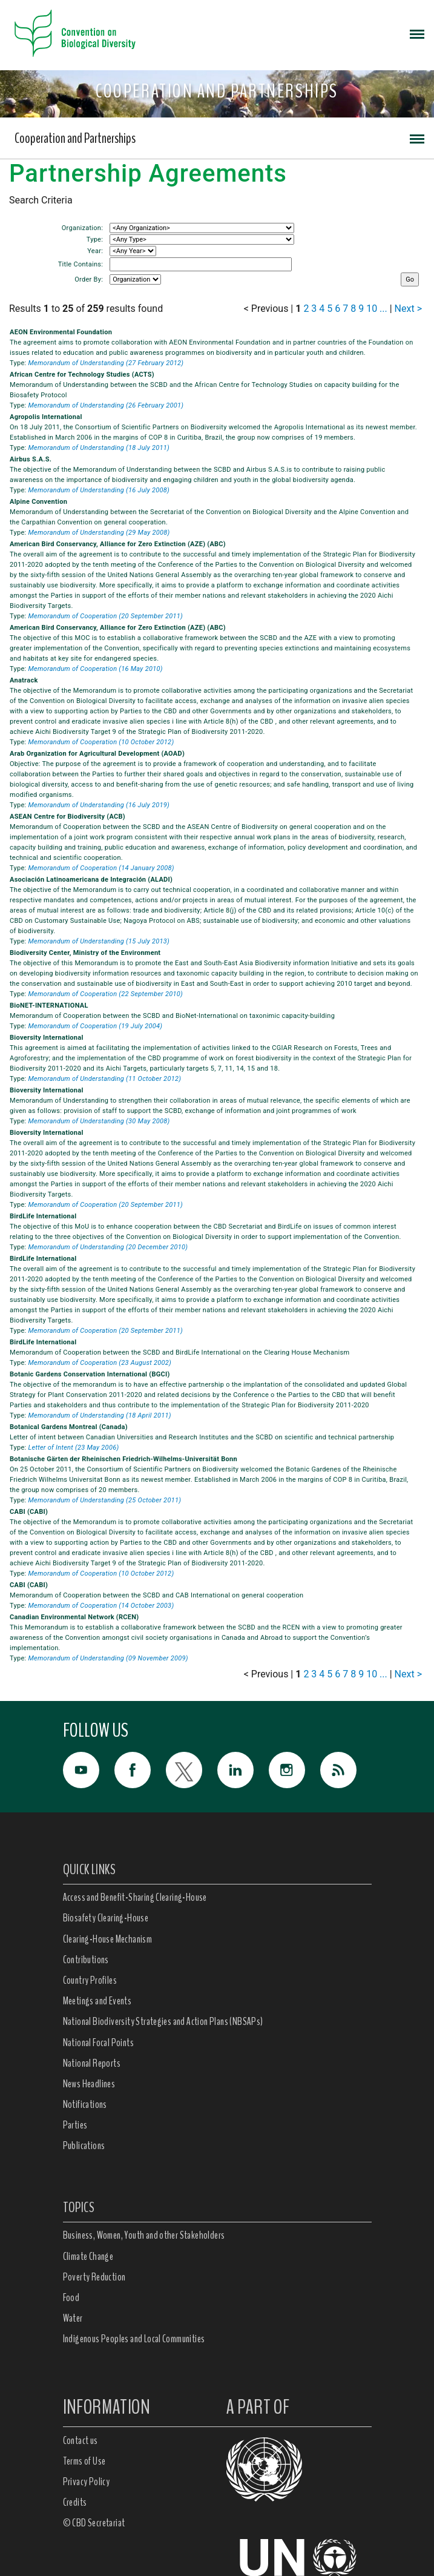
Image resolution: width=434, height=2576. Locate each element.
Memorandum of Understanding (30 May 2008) (98, 1121)
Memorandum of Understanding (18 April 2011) (99, 1415)
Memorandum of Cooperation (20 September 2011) (105, 616)
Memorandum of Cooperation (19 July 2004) (95, 1026)
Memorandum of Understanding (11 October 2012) (104, 1079)
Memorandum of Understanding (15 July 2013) (98, 941)
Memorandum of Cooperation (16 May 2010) (95, 669)
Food (71, 2297)
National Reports (91, 2063)
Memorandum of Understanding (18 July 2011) (98, 448)
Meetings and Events (97, 2000)
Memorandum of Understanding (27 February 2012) (105, 363)
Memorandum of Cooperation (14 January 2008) (101, 868)
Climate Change (88, 2256)
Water (73, 2318)
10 (371, 308)
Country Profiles (90, 1980)
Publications (84, 2145)
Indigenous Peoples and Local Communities (134, 2338)
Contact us (80, 2440)
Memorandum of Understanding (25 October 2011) (104, 1500)
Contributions (86, 1959)
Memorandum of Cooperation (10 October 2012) (101, 742)
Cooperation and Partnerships (75, 138)
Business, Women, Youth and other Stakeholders (144, 2235)
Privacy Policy (86, 2481)
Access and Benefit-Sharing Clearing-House (135, 1897)
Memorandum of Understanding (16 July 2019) (98, 805)
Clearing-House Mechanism (108, 1939)
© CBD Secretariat (94, 2522)
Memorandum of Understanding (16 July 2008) (98, 490)
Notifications (85, 2104)
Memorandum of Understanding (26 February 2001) (105, 405)
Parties (75, 2125)
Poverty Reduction (94, 2277)
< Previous (266, 308)
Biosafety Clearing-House (106, 1918)
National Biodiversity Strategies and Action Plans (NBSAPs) (163, 2021)
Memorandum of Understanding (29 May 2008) (98, 533)
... (383, 308)
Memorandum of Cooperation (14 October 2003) (101, 1606)
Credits (75, 2502)
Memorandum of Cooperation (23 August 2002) (99, 1363)
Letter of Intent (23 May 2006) (73, 1447)
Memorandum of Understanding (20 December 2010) (108, 1247)
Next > (408, 308)
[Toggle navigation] (417, 33)
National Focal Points (98, 2042)
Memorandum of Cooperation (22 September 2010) (105, 994)
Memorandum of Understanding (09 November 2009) (108, 1658)
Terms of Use (84, 2461)
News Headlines (89, 2083)
